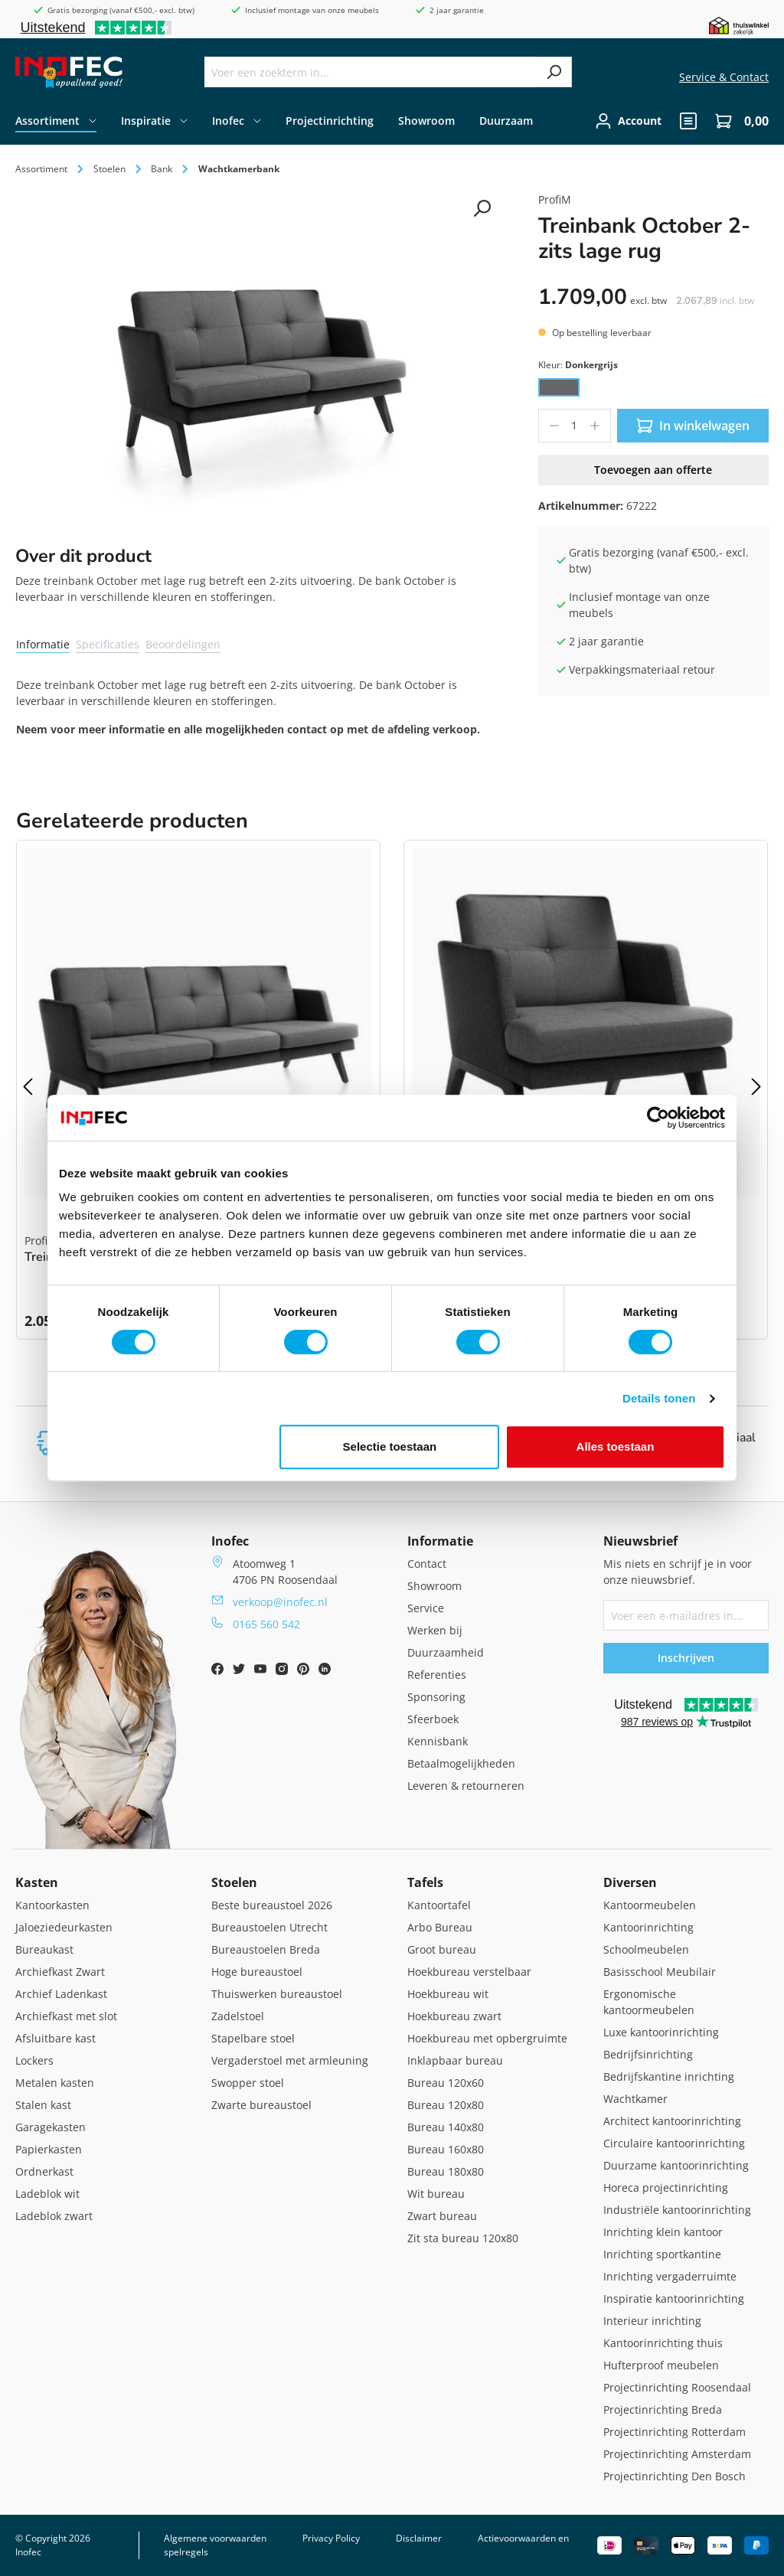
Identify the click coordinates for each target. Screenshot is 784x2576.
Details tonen (658, 1398)
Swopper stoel (247, 2082)
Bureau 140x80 (445, 2127)
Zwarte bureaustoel (261, 2105)
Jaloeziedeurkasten (64, 1927)
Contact (426, 1563)
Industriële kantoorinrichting (677, 2209)
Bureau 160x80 (445, 2149)
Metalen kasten (54, 2082)
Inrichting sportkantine (662, 2254)
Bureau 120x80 (445, 2105)
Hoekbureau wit (447, 1994)
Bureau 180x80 (445, 2171)
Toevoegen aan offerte (653, 469)
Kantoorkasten (52, 1905)
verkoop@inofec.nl (280, 1602)
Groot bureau (441, 1949)
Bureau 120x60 (445, 2082)
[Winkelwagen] (737, 121)
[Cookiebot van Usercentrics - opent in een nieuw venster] (658, 1117)
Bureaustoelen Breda (265, 1949)
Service (425, 1608)
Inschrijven (686, 1657)
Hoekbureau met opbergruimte (487, 2038)
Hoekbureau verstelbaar (469, 1971)
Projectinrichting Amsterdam (677, 2454)
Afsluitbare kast (55, 2038)
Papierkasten (48, 2149)
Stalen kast (43, 2105)
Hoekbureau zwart (454, 2016)
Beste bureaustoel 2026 (271, 1905)
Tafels (425, 1882)
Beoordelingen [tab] (182, 644)
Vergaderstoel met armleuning (289, 2060)
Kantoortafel (439, 1905)
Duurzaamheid (445, 1652)
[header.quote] (688, 121)
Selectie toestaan (390, 1446)
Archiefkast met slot (66, 2016)
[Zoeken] (554, 72)
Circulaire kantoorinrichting (674, 2143)
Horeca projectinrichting (665, 2187)
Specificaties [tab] (107, 644)
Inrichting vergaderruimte (670, 2276)
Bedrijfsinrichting (648, 2054)
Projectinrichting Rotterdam (674, 2431)
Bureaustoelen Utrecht (269, 1927)
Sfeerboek (433, 1719)
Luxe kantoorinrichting (661, 2032)
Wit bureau (436, 2193)
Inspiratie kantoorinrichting (673, 2298)
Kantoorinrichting (648, 1927)
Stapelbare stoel (253, 2038)
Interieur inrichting (652, 2320)
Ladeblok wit (47, 2193)
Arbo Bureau (439, 1927)
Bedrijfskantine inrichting (668, 2076)
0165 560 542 (266, 1624)
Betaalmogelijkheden (461, 1763)
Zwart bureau (442, 2216)
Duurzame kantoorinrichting (676, 2165)
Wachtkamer (635, 2098)
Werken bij (434, 1630)
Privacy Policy (331, 2538)
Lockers (34, 2060)
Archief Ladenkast (61, 1994)
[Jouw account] (628, 121)
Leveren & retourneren (465, 1785)
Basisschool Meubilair (659, 1971)
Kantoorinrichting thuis (663, 2343)
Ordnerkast (44, 2171)
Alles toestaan (616, 1446)
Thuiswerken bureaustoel (276, 1994)
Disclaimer (419, 2538)
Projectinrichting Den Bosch (674, 2476)
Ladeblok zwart (54, 2216)
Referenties (436, 1674)
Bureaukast (44, 1949)
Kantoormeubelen (649, 1905)
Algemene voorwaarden (215, 2538)
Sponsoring (436, 1697)
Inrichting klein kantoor (663, 2232)
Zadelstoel (237, 2016)
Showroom (434, 1586)
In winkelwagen (693, 425)
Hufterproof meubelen (661, 2365)
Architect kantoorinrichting (672, 2121)
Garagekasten (50, 2127)
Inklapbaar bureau (455, 2060)
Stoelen (234, 1882)
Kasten (36, 1882)
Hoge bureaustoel (256, 1971)
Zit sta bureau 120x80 (462, 2238)
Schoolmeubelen (646, 1949)
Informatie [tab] (43, 644)
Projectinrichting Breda (662, 2409)
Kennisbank (437, 1741)
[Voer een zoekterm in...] (370, 72)
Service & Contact (724, 77)
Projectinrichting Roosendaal (677, 2387)
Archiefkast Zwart (60, 1971)
